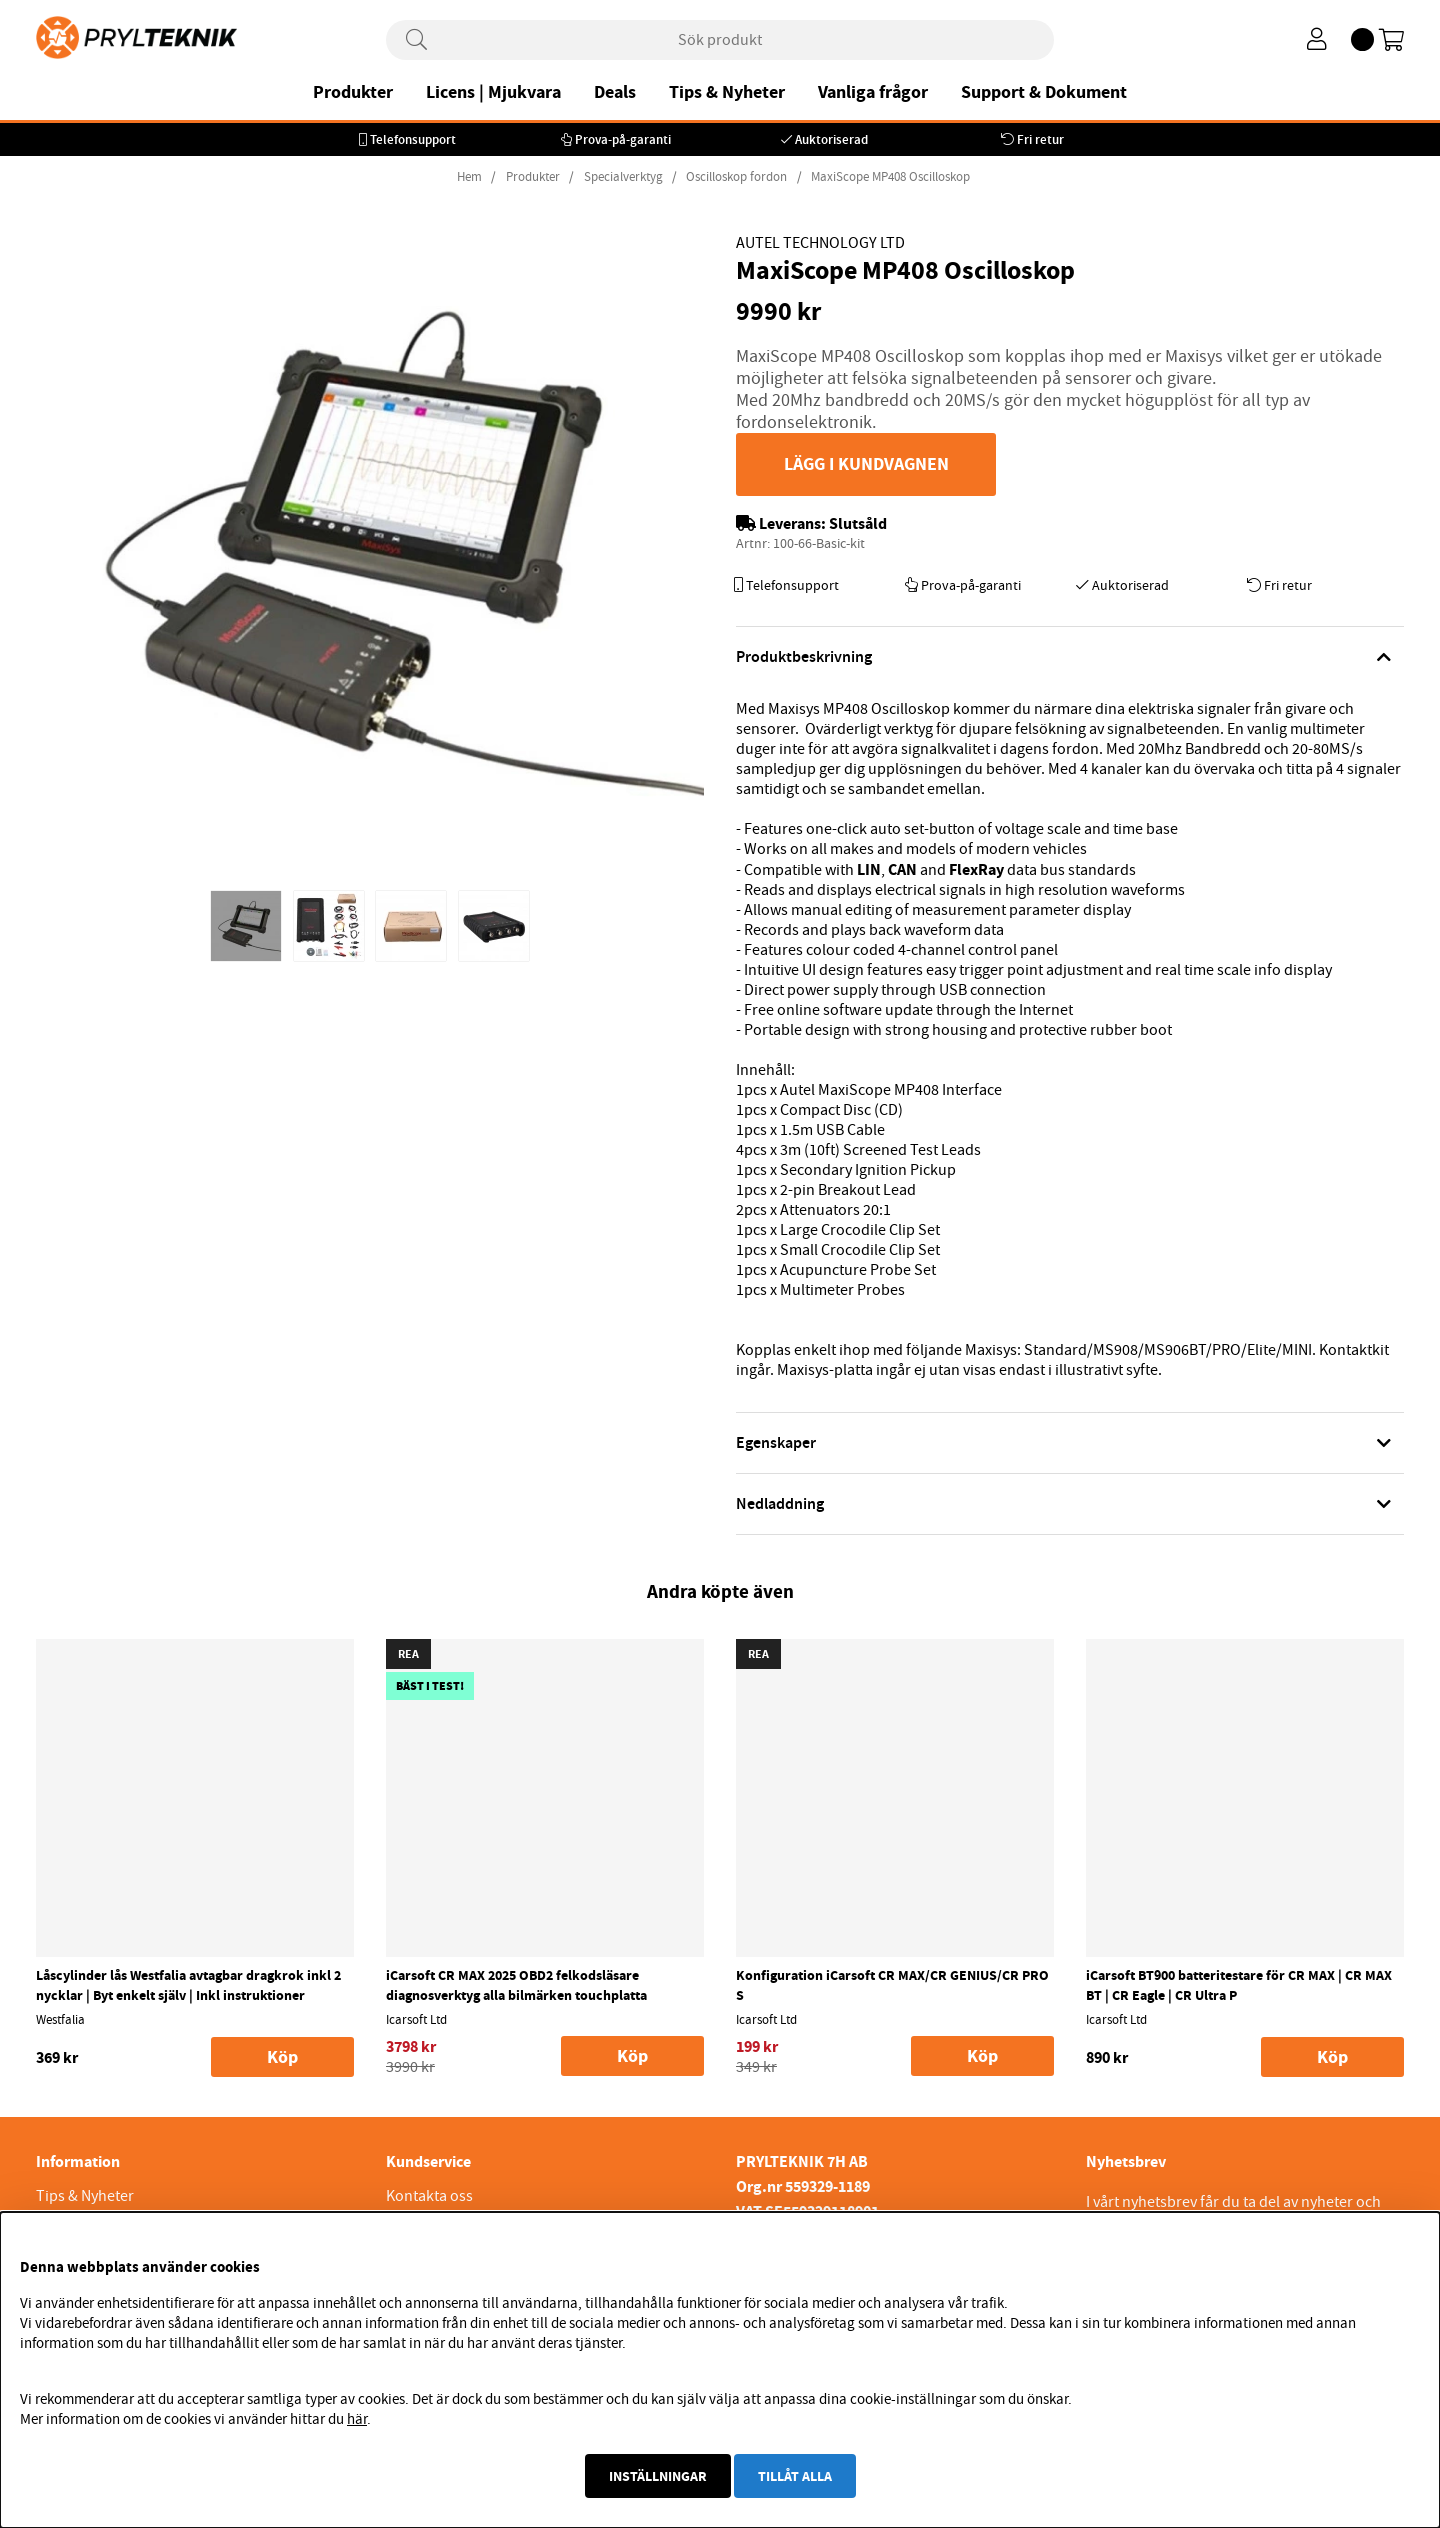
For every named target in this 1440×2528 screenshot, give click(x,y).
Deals (615, 92)
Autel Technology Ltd (820, 243)
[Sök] (720, 40)
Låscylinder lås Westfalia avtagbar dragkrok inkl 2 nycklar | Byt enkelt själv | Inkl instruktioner (188, 1985)
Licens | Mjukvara (493, 92)
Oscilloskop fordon (736, 177)
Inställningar (658, 2476)
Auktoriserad (831, 139)
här (357, 2419)
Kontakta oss (429, 2196)
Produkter (353, 92)
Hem (469, 177)
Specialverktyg (623, 177)
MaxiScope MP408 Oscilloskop (890, 177)
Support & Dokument (1044, 92)
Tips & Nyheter (727, 92)
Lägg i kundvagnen (866, 464)
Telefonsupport (413, 139)
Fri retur (1040, 139)
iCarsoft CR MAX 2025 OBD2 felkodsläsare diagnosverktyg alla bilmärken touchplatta (516, 1985)
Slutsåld (858, 523)
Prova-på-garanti (623, 139)
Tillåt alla (795, 2476)
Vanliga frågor (873, 92)
